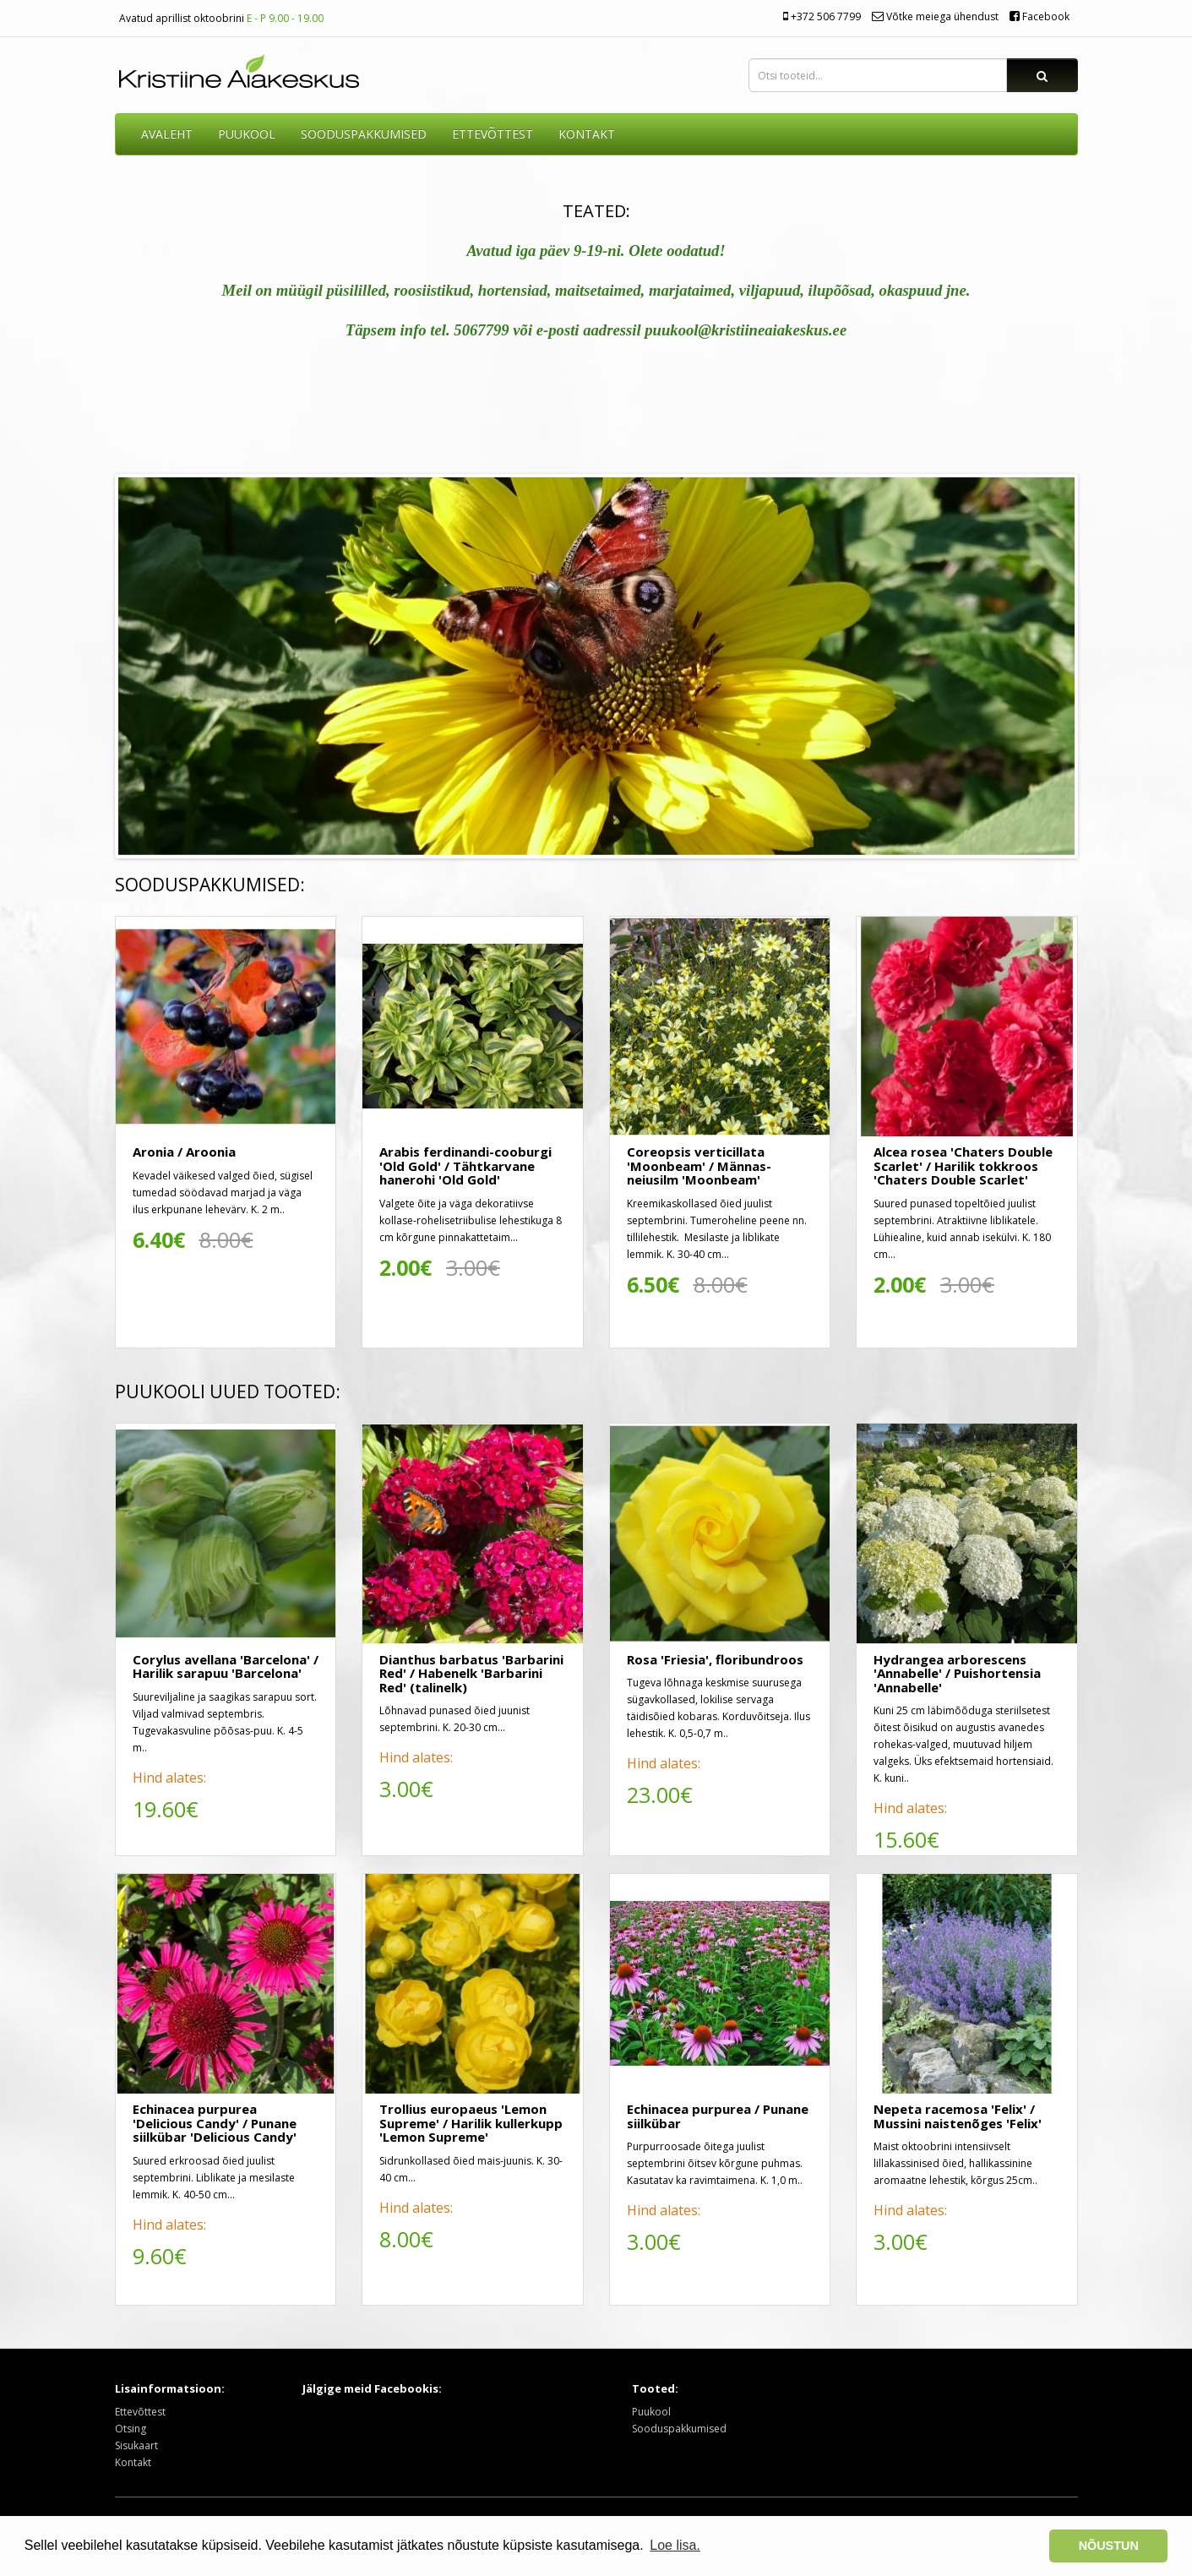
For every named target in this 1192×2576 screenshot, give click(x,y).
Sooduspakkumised (679, 2428)
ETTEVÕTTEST (492, 134)
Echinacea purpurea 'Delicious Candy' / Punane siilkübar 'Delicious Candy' (215, 2122)
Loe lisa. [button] (675, 2545)
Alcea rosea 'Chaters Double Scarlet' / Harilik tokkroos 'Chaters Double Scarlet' (963, 1165)
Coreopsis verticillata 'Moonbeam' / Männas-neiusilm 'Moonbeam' (699, 1165)
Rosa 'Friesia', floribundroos (715, 1659)
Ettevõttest (140, 2411)
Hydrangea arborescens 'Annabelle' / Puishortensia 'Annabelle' (957, 1673)
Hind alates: (169, 1777)
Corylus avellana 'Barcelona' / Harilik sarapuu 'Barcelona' (225, 1666)
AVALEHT (167, 134)
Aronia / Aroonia (184, 1151)
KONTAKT (586, 134)
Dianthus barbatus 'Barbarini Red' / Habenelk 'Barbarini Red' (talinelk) (471, 1673)
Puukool (246, 134)
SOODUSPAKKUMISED (364, 134)
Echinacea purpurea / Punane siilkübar (717, 2116)
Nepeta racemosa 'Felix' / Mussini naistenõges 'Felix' (958, 2116)
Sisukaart (136, 2445)
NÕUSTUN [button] (1109, 2545)
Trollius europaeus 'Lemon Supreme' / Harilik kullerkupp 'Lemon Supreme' (471, 2122)
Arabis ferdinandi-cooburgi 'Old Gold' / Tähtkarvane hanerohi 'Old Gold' (465, 1165)
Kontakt (133, 2462)
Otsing (130, 2428)
